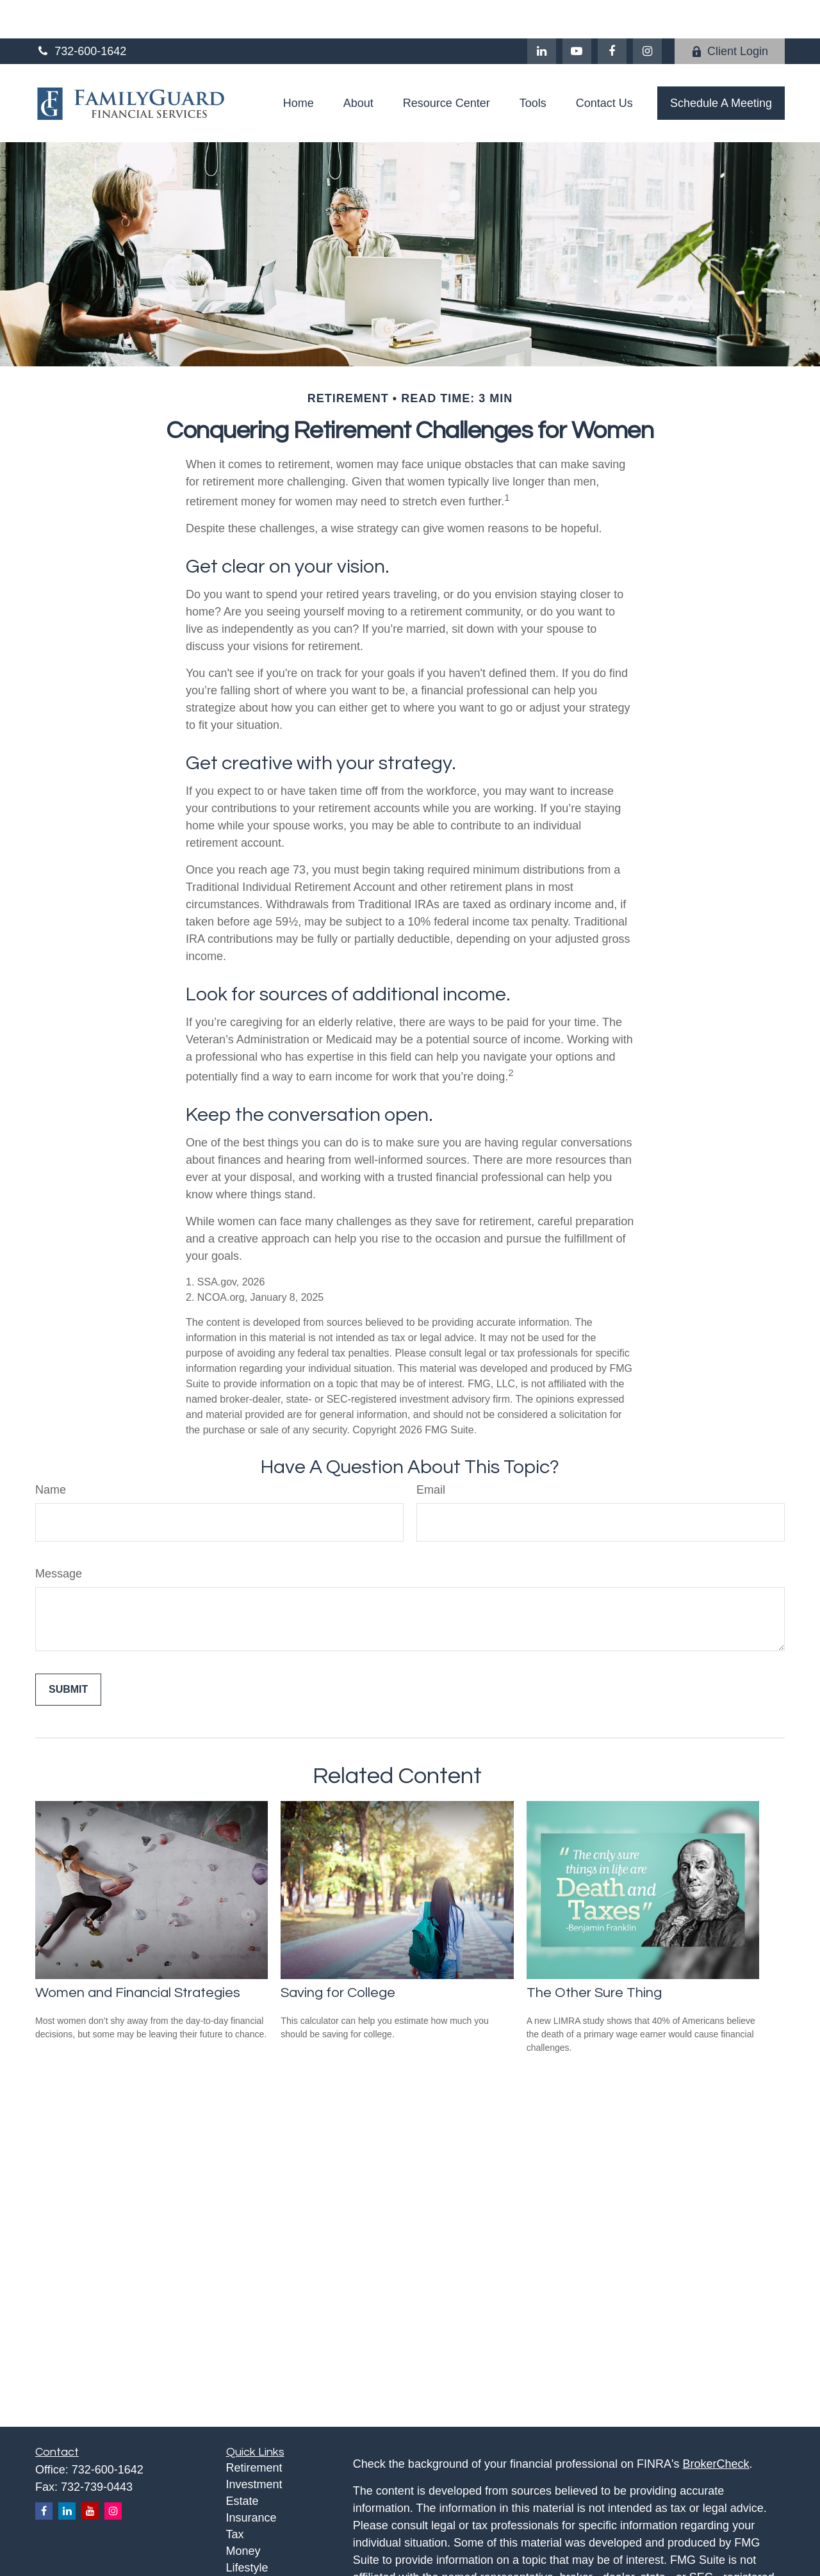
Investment (254, 2446)
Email (430, 1451)
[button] (298, 65)
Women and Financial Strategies (137, 1954)
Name (50, 1451)
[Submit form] (68, 1651)
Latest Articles (262, 2545)
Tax (235, 2496)
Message (58, 1535)
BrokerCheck (716, 2425)
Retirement (254, 2429)
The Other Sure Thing (594, 1954)
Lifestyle (247, 2529)
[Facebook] (612, 13)
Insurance (251, 2479)
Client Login (729, 12)
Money (243, 2512)
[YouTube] (576, 13)
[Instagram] (113, 2472)
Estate (242, 2462)
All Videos (251, 2562)
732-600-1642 (80, 12)
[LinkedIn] (541, 13)
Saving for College (338, 1954)
